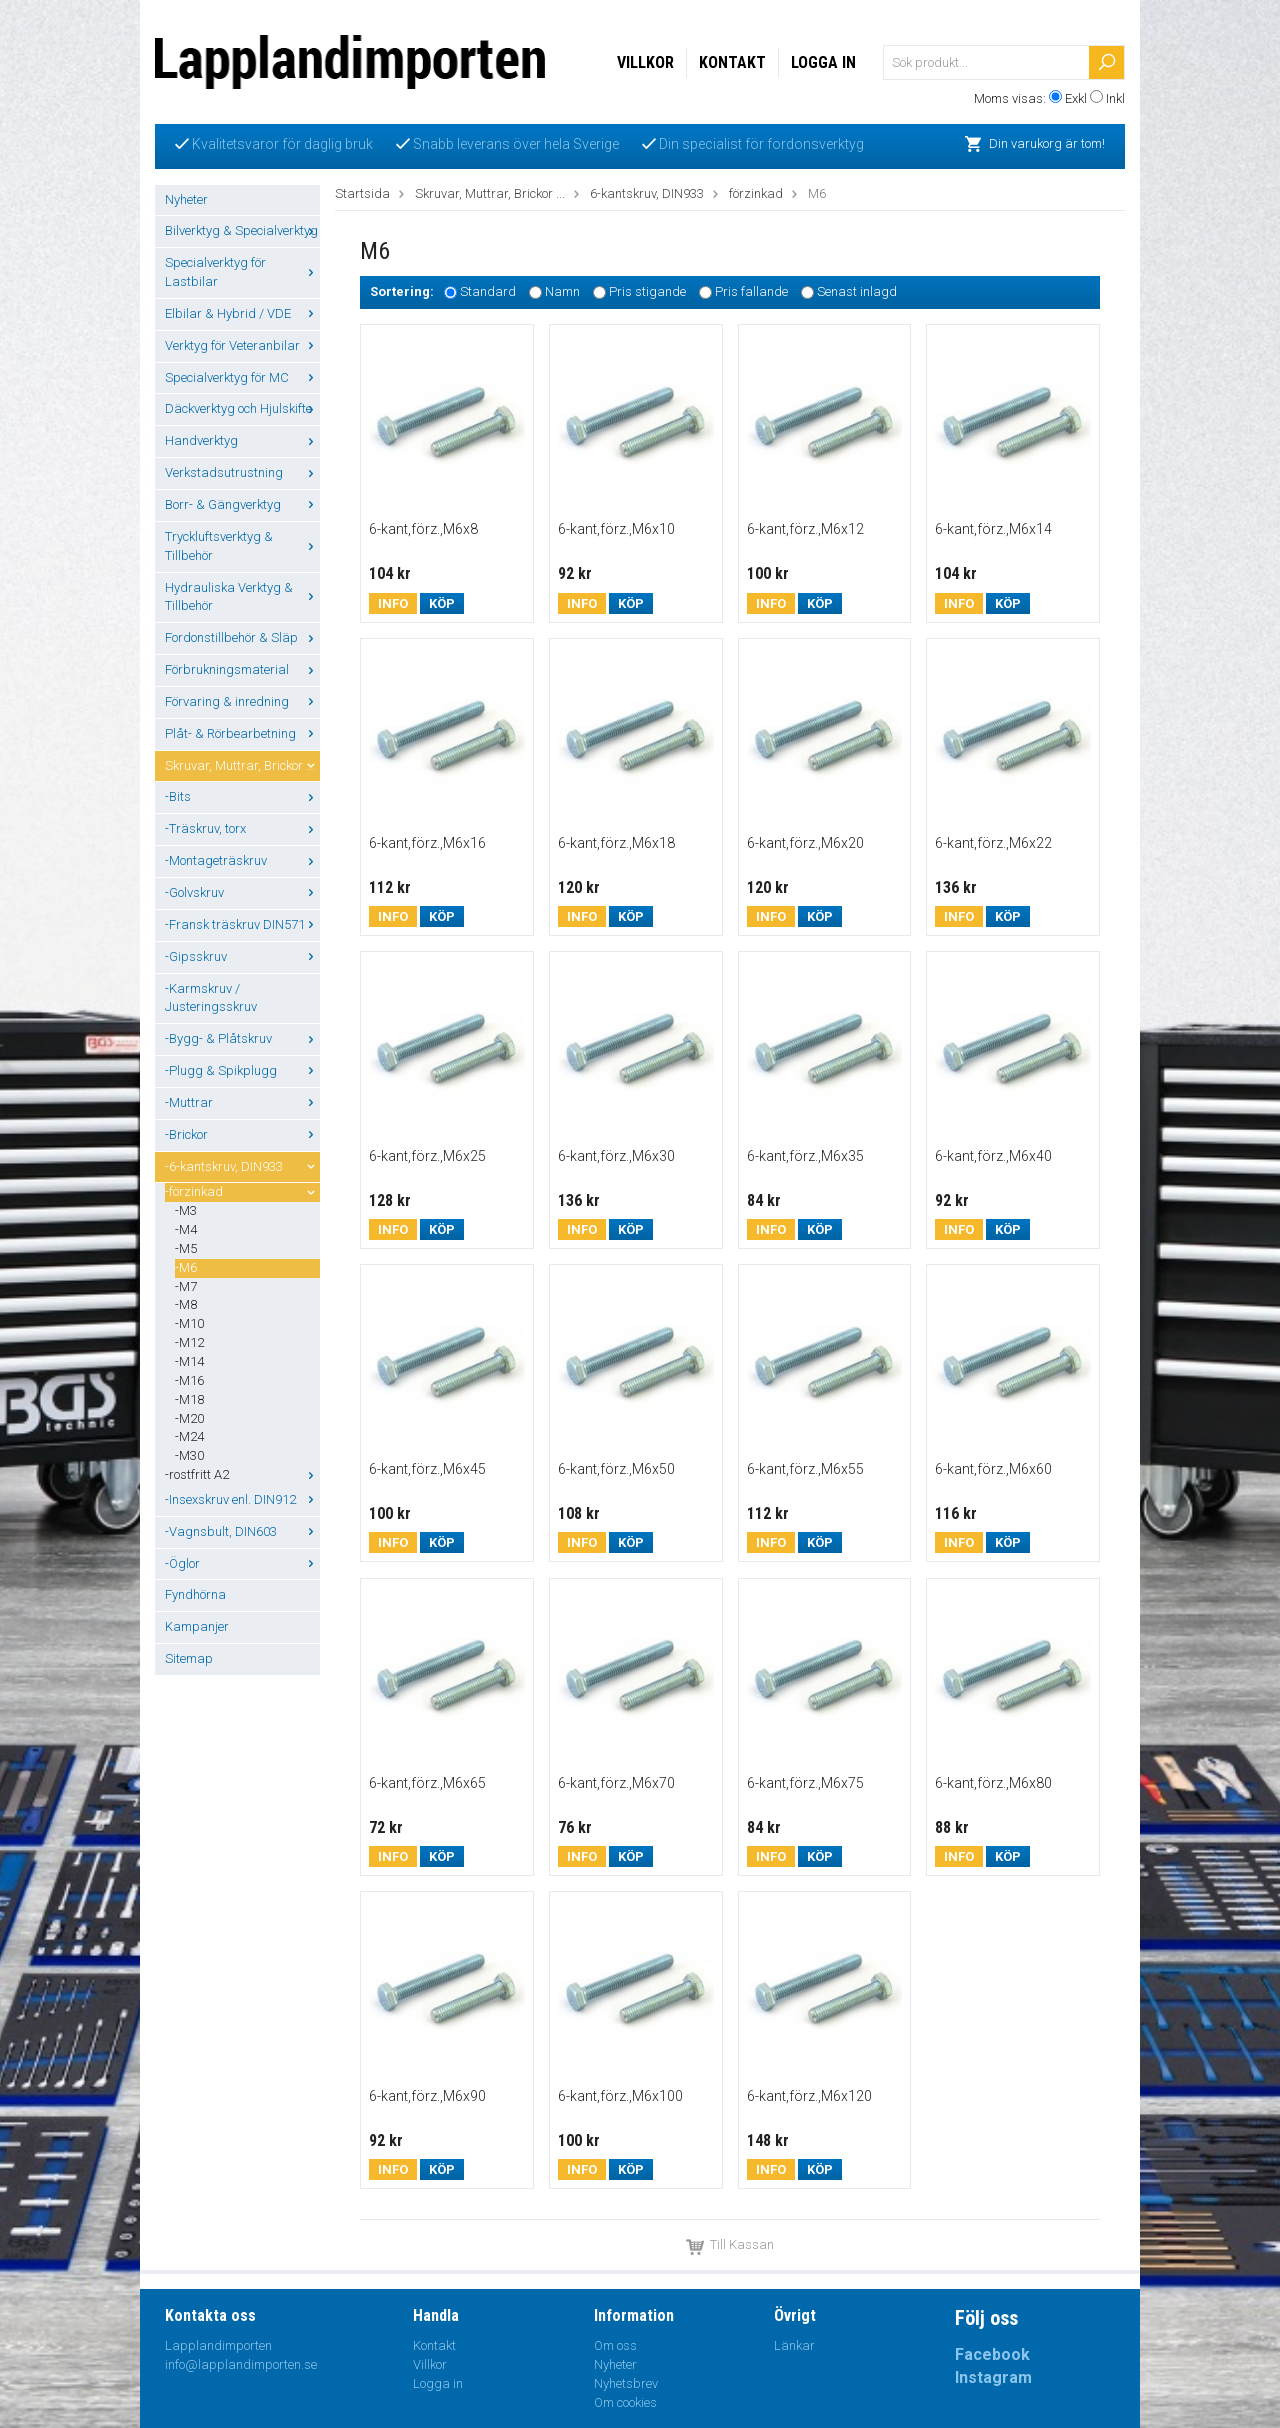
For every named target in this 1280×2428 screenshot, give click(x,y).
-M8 (186, 1304)
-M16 (189, 1380)
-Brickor (242, 1134)
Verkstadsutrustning (242, 472)
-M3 (186, 1210)
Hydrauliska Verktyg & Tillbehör (242, 597)
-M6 (186, 1267)
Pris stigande (647, 292)
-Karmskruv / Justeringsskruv (211, 998)
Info (393, 603)
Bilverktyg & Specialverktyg (242, 230)
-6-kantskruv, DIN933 (242, 1166)
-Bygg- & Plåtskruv (242, 1038)
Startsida (362, 193)
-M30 (189, 1455)
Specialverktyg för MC (242, 377)
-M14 (189, 1361)
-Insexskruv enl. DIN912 (242, 1499)
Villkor (645, 62)
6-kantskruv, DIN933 (647, 193)
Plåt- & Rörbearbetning (242, 733)
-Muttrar (242, 1102)
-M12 (189, 1342)
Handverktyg (242, 440)
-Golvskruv (242, 892)
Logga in (823, 62)
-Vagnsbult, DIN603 (242, 1531)
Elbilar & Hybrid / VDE (242, 313)
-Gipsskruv (242, 956)
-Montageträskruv (242, 860)
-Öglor (242, 1563)
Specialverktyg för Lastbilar (242, 272)
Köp (442, 603)
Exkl (1076, 98)
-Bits (242, 796)
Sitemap (189, 1658)
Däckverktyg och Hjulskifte (242, 408)
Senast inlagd (857, 292)
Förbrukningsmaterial (242, 669)
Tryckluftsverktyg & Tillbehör (242, 546)
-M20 (189, 1418)
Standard (488, 292)
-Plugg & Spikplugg (242, 1070)
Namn (562, 292)
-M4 (186, 1229)
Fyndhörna (195, 1594)
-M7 (186, 1286)
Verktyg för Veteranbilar (242, 345)
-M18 (189, 1399)
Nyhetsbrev (626, 2383)
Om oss (615, 2345)
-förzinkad (242, 1191)
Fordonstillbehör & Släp (242, 637)
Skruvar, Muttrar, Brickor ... (242, 765)
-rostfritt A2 (242, 1474)
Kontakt (732, 62)
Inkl (1115, 98)
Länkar (794, 2345)
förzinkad (756, 193)
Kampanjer (197, 1626)
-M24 (189, 1436)
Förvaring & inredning (242, 701)
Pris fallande (751, 292)
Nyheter (186, 199)
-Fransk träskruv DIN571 (242, 924)
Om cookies (625, 2402)
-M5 (186, 1248)
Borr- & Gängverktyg (242, 504)
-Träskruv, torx (242, 828)
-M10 (189, 1323)
